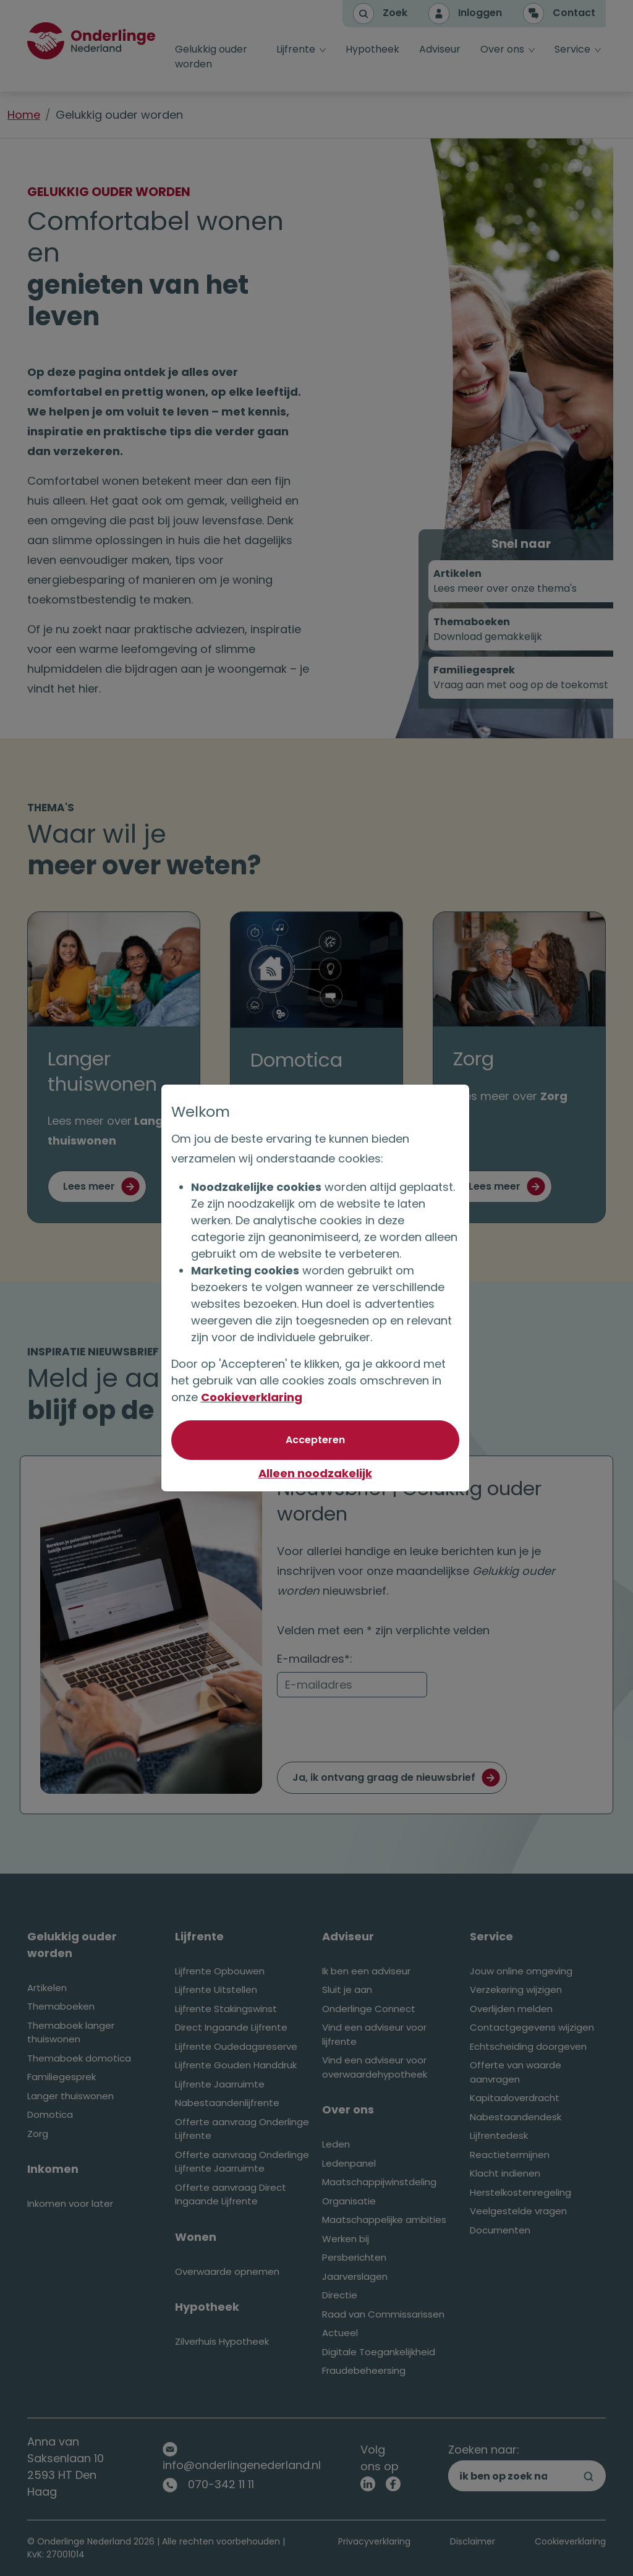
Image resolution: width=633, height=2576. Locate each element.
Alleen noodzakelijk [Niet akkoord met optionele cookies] (316, 1473)
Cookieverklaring (253, 1397)
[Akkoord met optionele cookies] (316, 1440)
